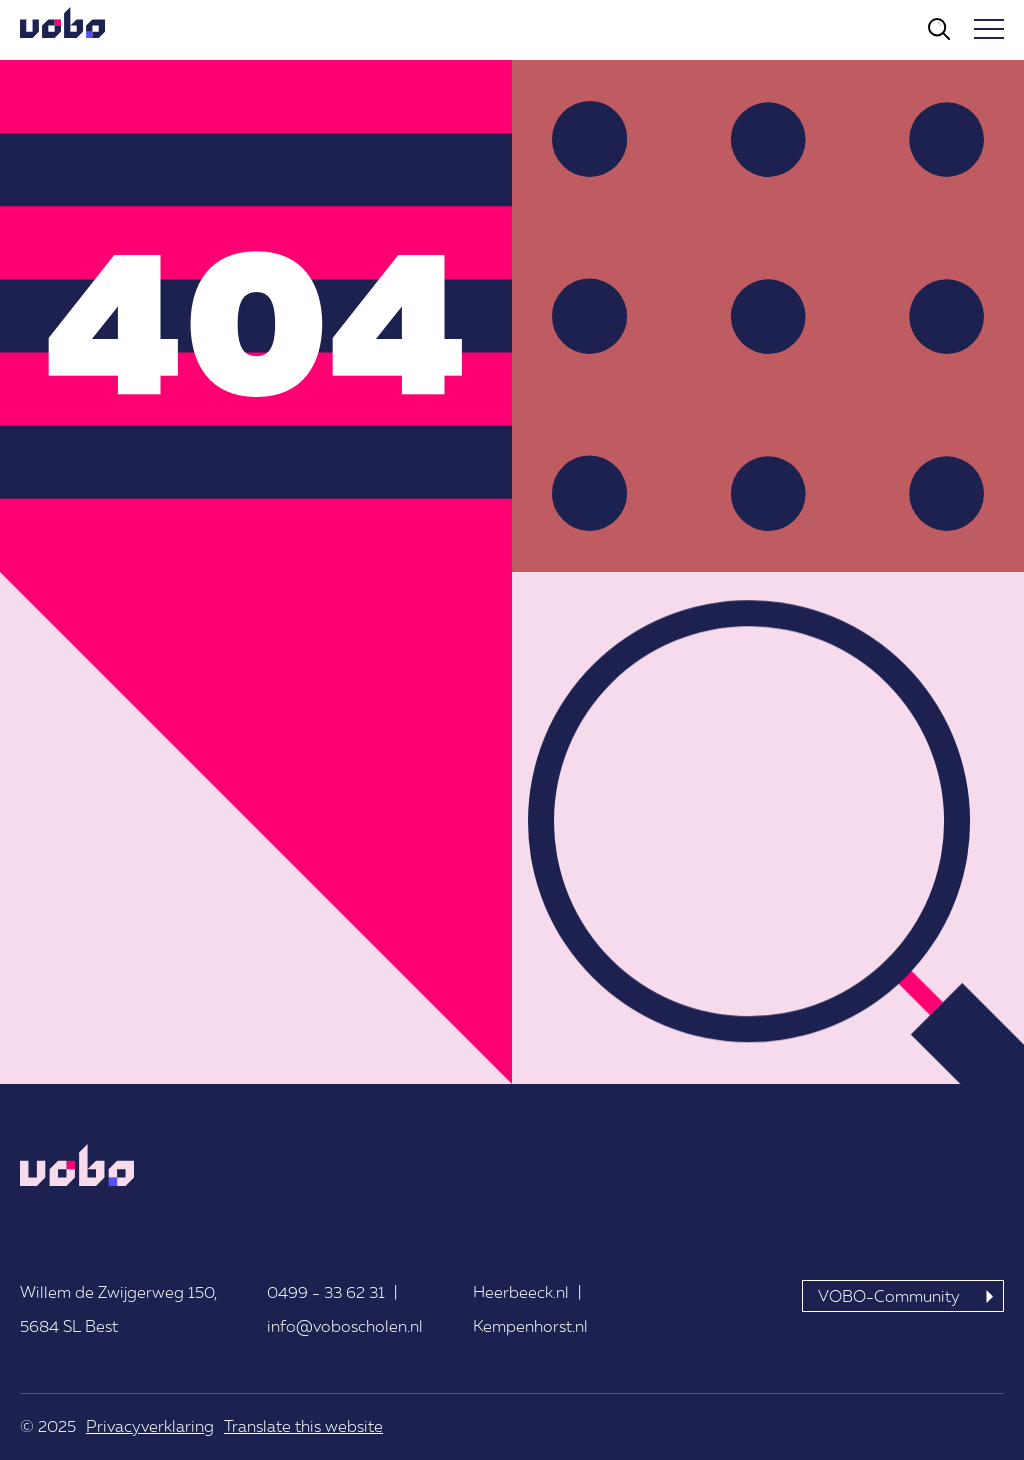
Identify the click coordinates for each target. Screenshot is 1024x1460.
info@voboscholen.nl (345, 1326)
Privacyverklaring (150, 1426)
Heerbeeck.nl (521, 1292)
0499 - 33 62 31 (326, 1292)
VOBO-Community (889, 1296)
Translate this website (303, 1426)
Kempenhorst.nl (530, 1326)
